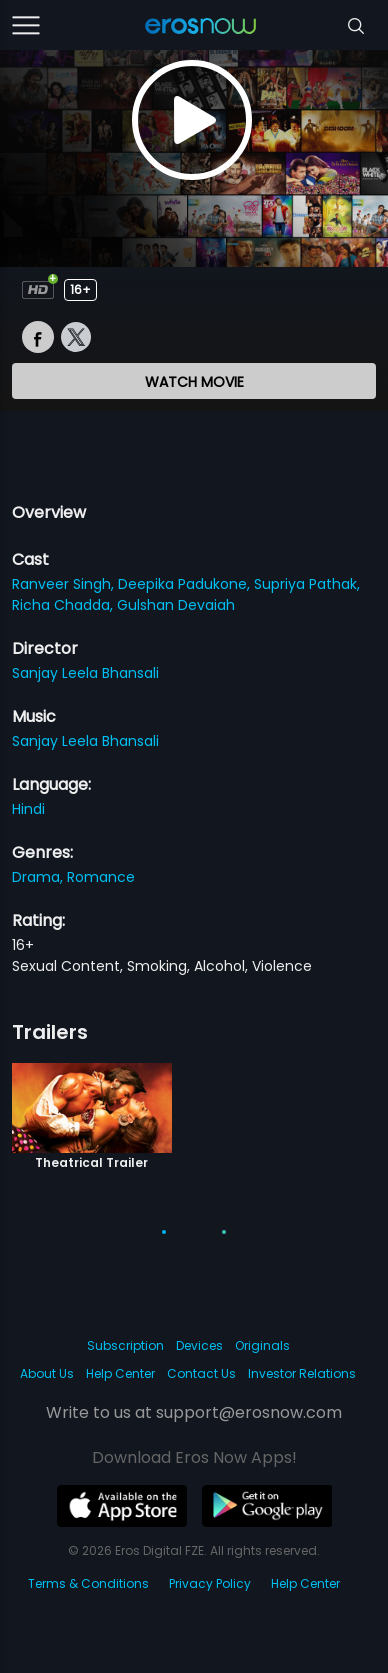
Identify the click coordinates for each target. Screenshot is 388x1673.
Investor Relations (302, 1373)
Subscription (125, 1345)
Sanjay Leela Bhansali (85, 673)
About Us (47, 1373)
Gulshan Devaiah (176, 605)
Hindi (28, 809)
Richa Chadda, (64, 605)
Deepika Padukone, (186, 584)
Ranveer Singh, (65, 584)
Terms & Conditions (88, 1583)
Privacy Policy (210, 1583)
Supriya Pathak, (307, 584)
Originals (262, 1345)
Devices (199, 1345)
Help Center (120, 1373)
